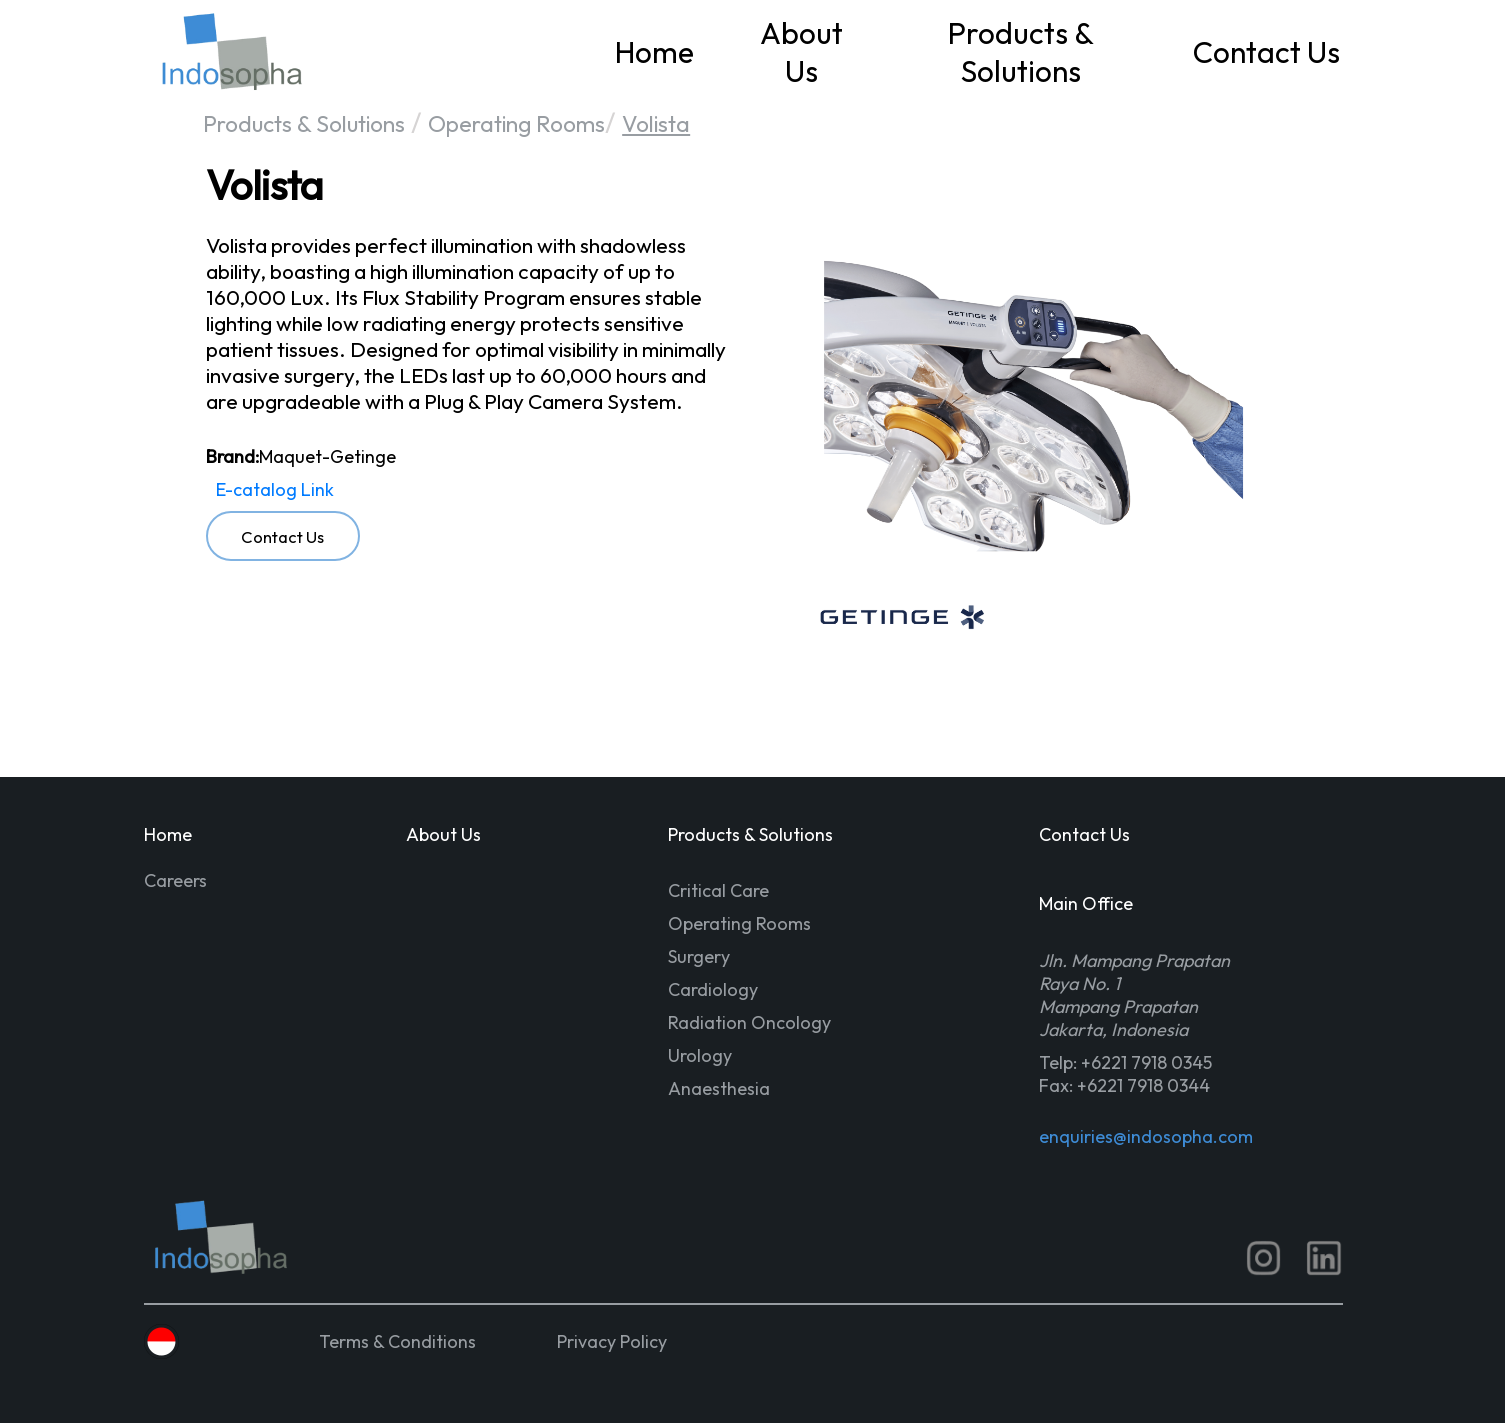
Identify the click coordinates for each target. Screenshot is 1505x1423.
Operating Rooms (516, 123)
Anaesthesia (719, 1088)
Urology (700, 1055)
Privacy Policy (612, 1341)
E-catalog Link (275, 489)
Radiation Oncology (749, 1022)
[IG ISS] (1264, 1258)
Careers (175, 880)
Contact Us (1266, 52)
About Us (801, 52)
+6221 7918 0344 (1143, 1085)
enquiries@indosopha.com (1144, 1136)
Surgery (699, 956)
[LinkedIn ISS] (1324, 1258)
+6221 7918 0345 (1146, 1062)
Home (654, 52)
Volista (656, 123)
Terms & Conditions (397, 1341)
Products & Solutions (1021, 52)
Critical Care (718, 890)
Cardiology (713, 989)
